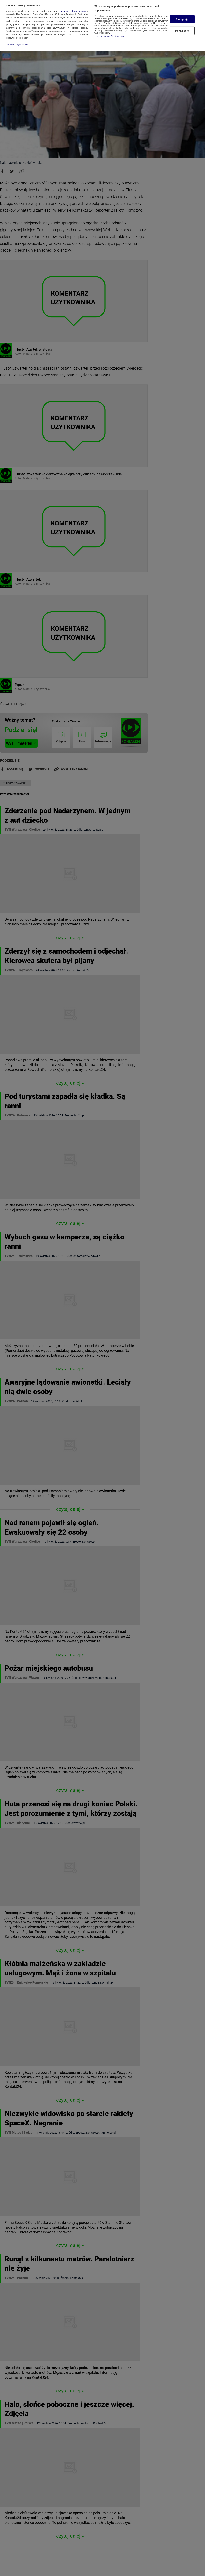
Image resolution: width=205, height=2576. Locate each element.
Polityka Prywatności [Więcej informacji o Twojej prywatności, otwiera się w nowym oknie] (17, 42)
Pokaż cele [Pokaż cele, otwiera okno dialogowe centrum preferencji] (182, 28)
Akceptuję (182, 16)
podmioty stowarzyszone (73, 8)
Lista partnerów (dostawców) (109, 33)
